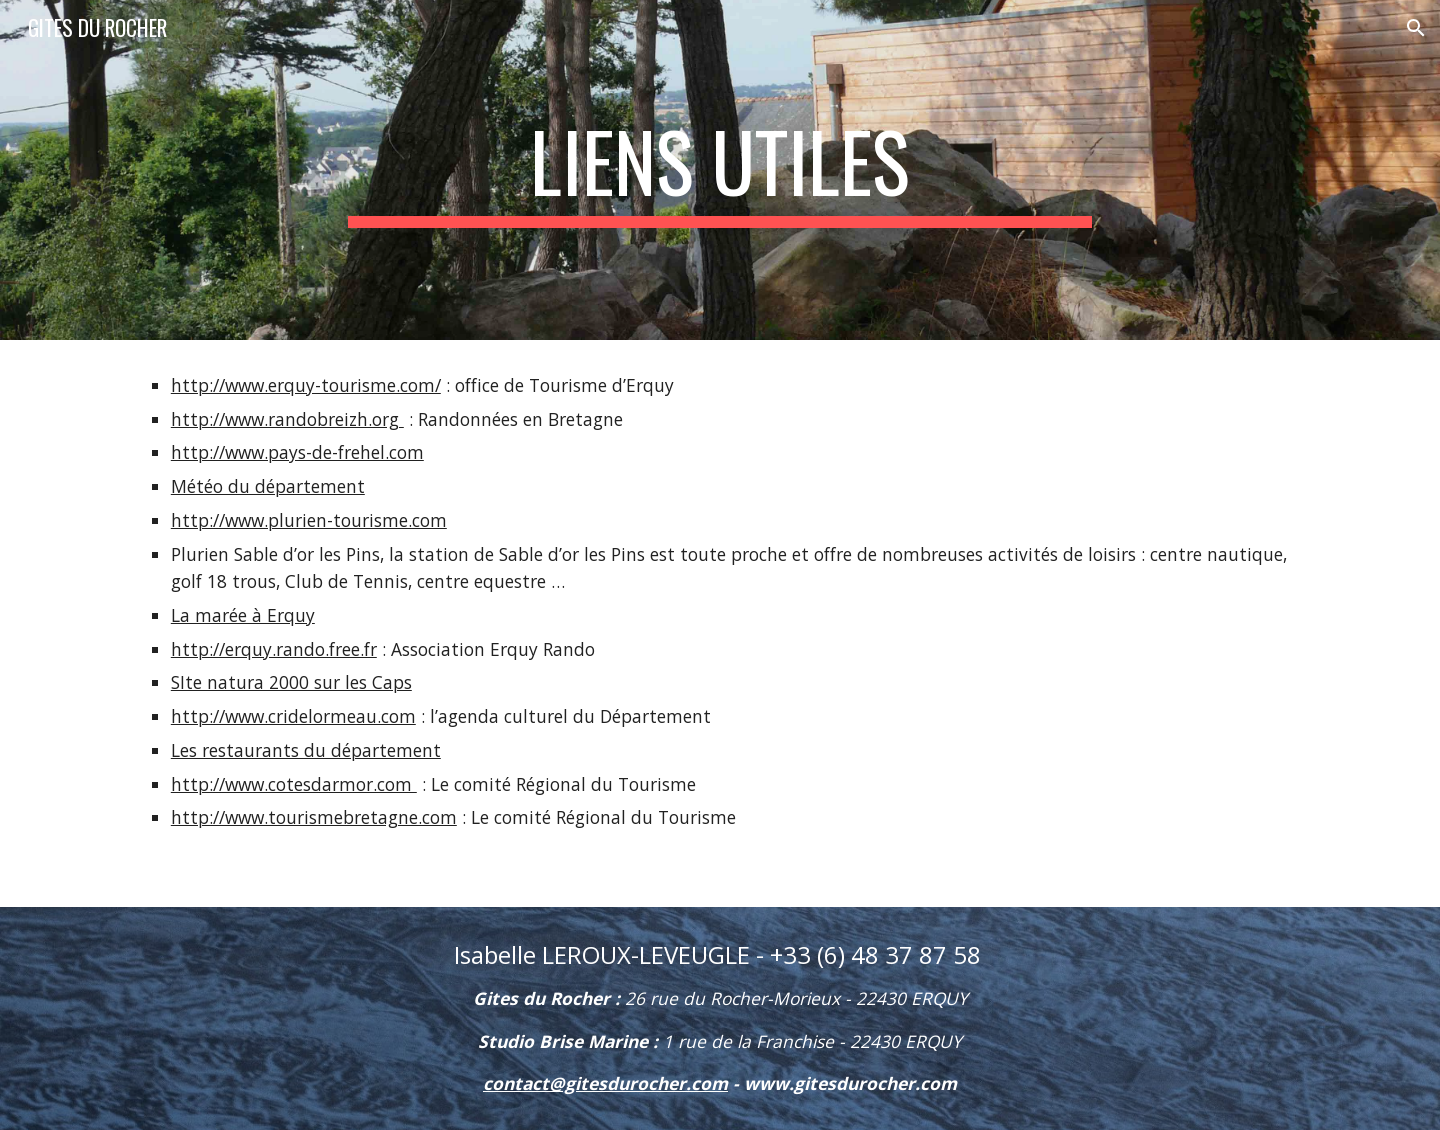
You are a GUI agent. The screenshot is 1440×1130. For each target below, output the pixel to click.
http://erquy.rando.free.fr (274, 649)
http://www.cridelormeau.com (293, 716)
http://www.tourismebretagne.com (314, 817)
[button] (1416, 28)
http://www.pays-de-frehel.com (297, 452)
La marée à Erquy (243, 615)
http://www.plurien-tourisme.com (309, 520)
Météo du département (268, 486)
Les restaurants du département (306, 750)
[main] (720, 170)
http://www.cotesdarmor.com (294, 784)
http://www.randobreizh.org (287, 419)
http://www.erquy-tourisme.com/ (306, 385)
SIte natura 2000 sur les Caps (291, 682)
